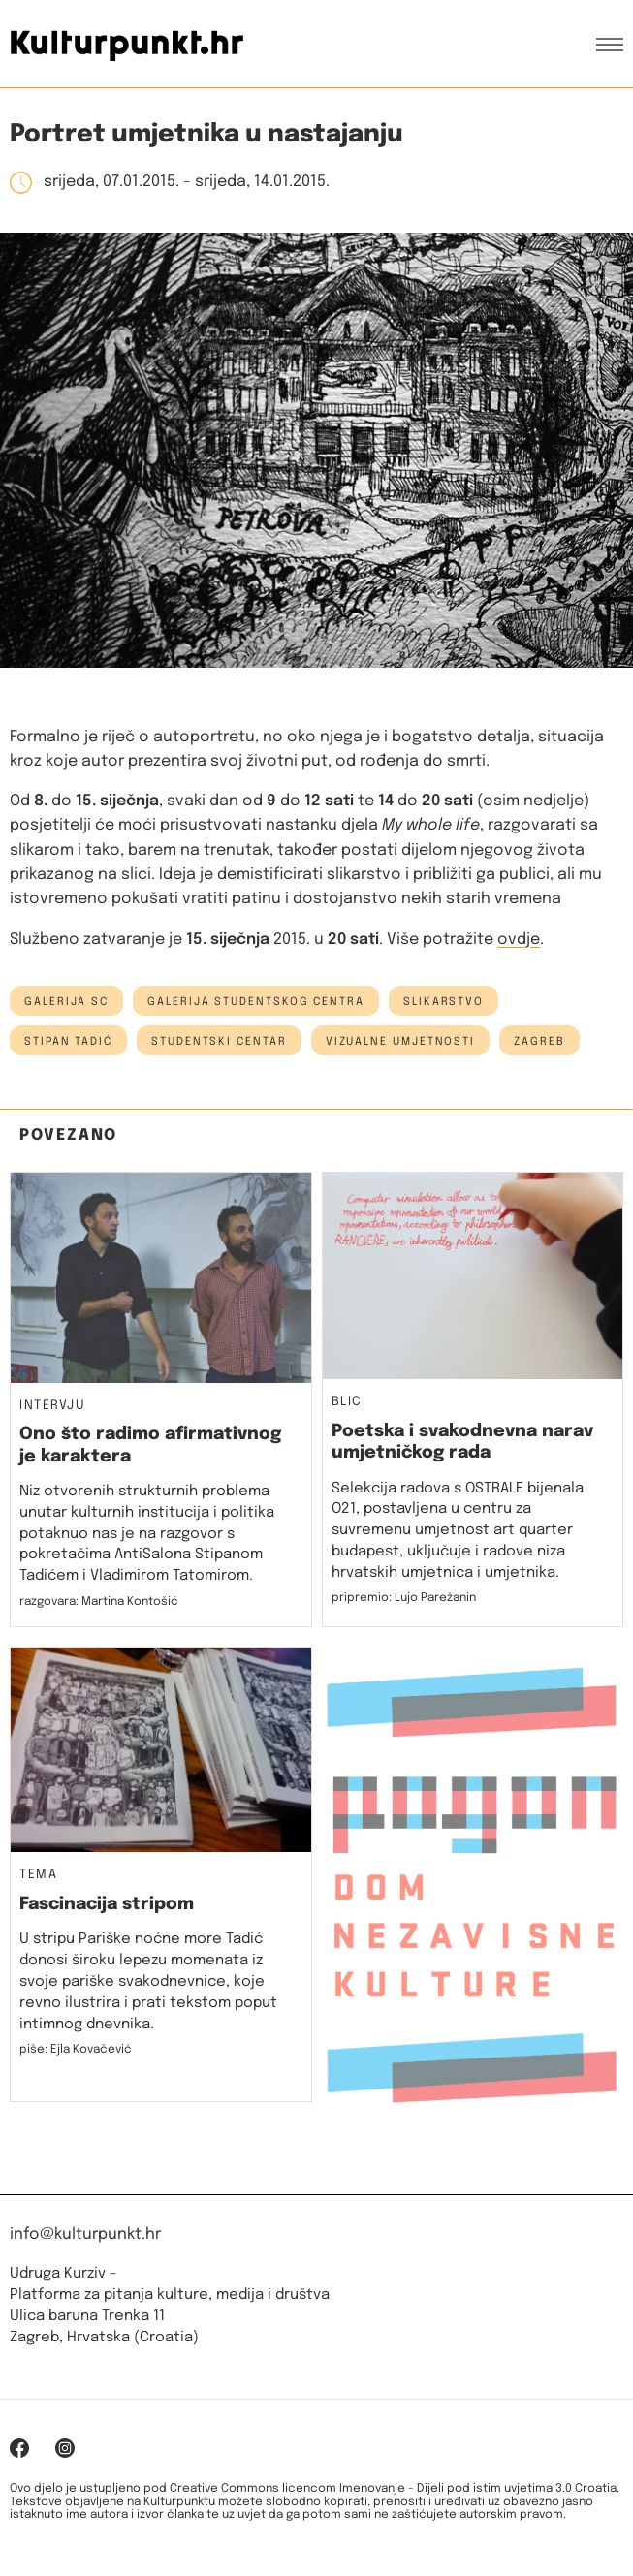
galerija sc (66, 1002)
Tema (38, 1875)
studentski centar (219, 1042)
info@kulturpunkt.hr (85, 2234)
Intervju (52, 1406)
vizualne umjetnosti (400, 1042)
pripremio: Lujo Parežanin (404, 1598)
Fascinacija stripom (106, 1904)
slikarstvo (443, 1002)
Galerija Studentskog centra (255, 1002)
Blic (347, 1402)
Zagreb (539, 1042)
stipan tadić (68, 1042)
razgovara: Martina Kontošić (98, 1602)
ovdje (518, 939)
